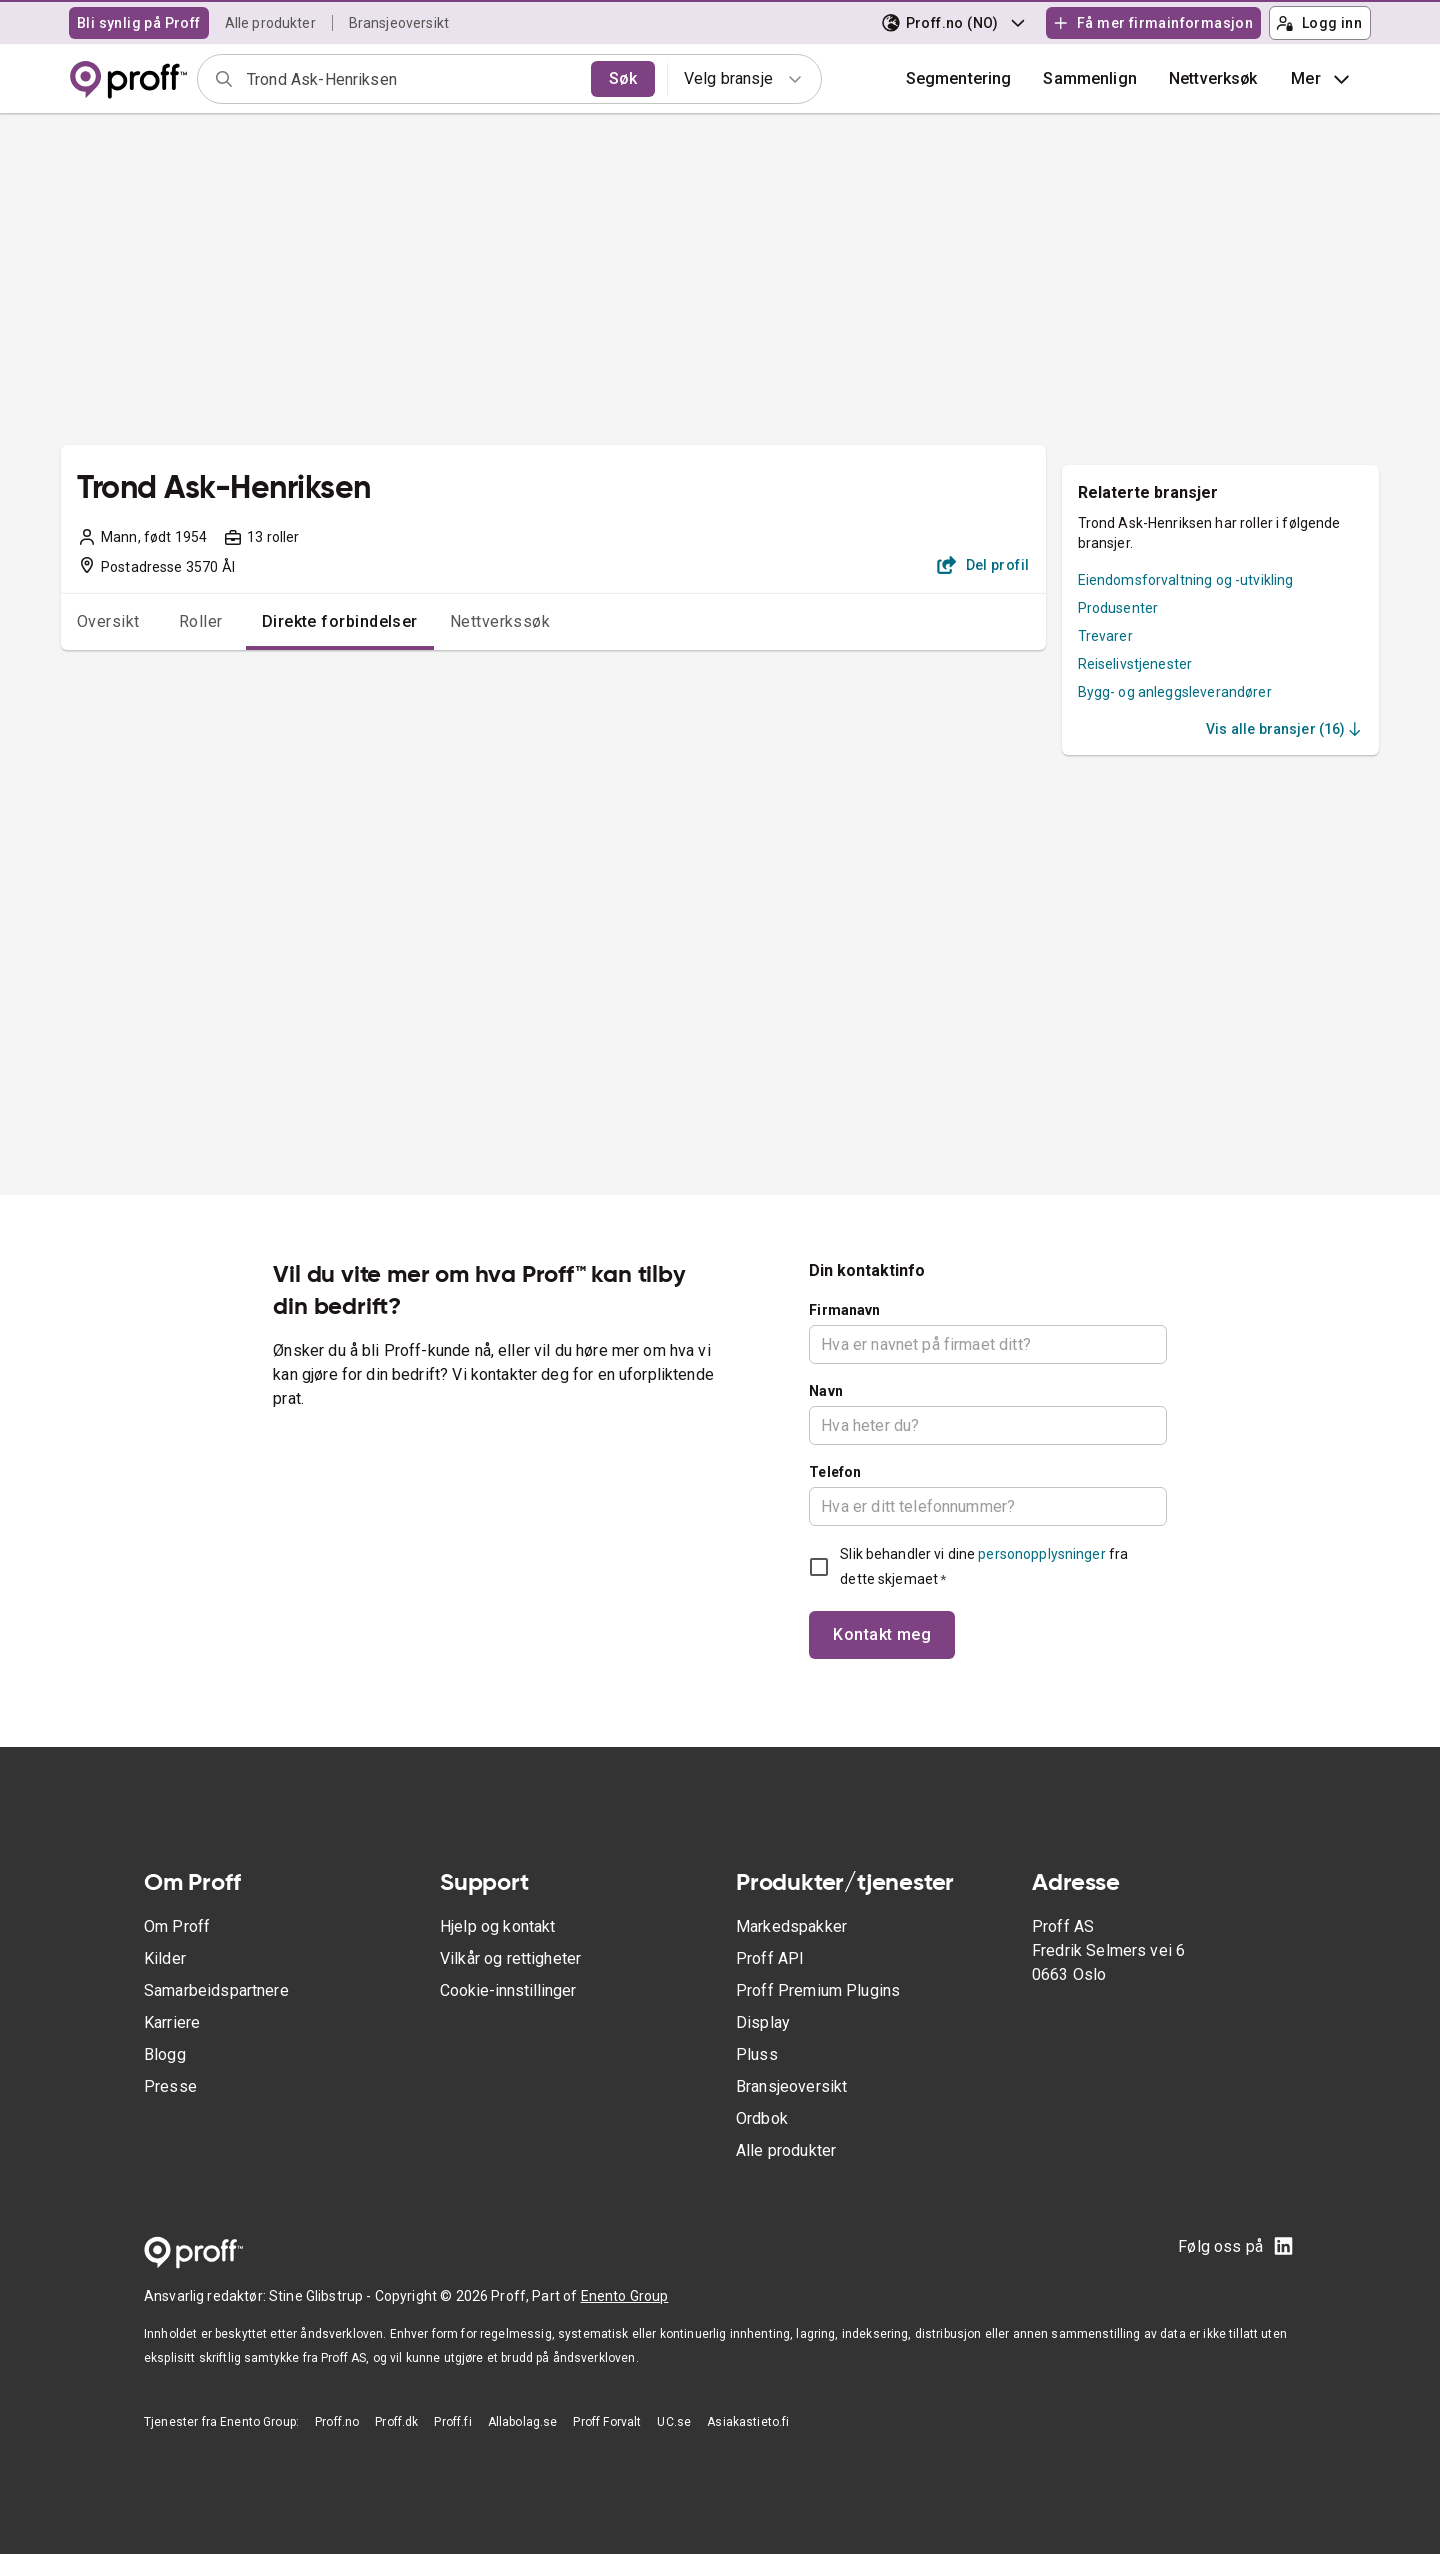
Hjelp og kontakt (497, 1926)
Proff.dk (396, 2422)
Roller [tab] (201, 621)
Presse (170, 2086)
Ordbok (762, 2118)
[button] (1090, 79)
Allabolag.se (523, 2422)
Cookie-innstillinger (508, 1990)
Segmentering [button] (959, 78)
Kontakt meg (882, 1634)
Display (763, 2022)
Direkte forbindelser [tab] (340, 621)
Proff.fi (452, 2422)
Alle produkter (270, 23)
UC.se (674, 2422)
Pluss (757, 2054)
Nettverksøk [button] (1213, 78)
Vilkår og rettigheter (510, 1958)
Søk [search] (623, 78)
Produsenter (1118, 608)
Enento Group (625, 2296)
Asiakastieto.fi (748, 2422)
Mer (1322, 79)
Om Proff (177, 1926)
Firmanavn (844, 1310)
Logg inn (1319, 23)
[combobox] (412, 79)
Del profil (983, 565)
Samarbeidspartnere (216, 1990)
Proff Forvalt (607, 2422)
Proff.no (337, 2422)
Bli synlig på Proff (139, 23)
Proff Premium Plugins (818, 1990)
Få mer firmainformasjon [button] (1153, 23)
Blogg (165, 2054)
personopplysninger (1041, 1554)
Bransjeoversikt (399, 23)
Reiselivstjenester (1135, 664)
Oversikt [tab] (108, 621)
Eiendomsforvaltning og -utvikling (1186, 580)
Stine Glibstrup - (322, 2296)
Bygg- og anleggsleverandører (1175, 692)
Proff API (770, 1958)
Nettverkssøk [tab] (500, 621)
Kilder (165, 1958)
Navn (826, 1391)
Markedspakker (791, 1926)
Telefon (835, 1472)
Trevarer (1105, 636)
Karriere (172, 2022)
